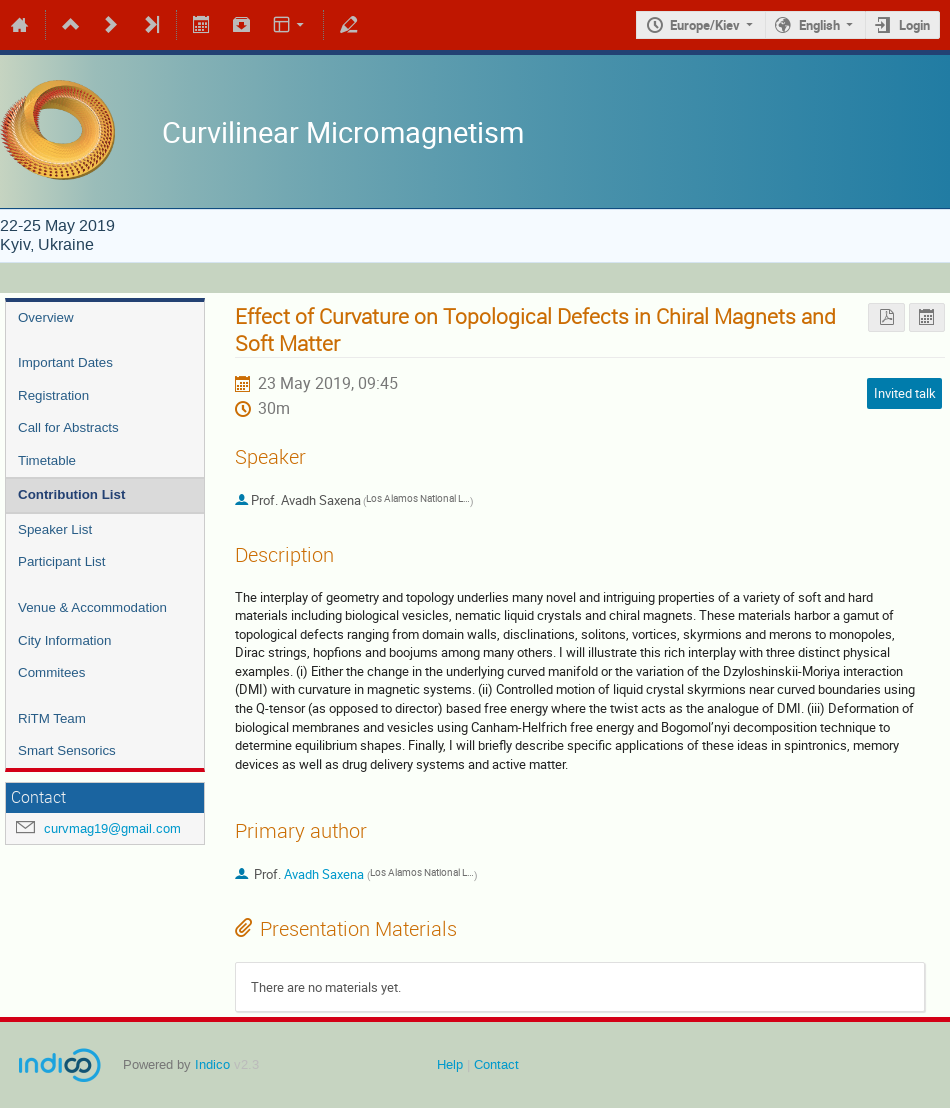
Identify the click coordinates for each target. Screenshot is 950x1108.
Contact (496, 1064)
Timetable (47, 460)
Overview (46, 317)
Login (914, 25)
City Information (64, 640)
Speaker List (55, 529)
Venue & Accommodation (92, 607)
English (819, 25)
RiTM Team (52, 718)
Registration (53, 395)
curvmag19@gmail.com (112, 828)
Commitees (51, 672)
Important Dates (65, 362)
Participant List (61, 561)
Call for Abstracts (68, 427)
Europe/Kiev (705, 25)
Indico (212, 1064)
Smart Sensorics (67, 750)
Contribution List (71, 494)
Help (450, 1064)
